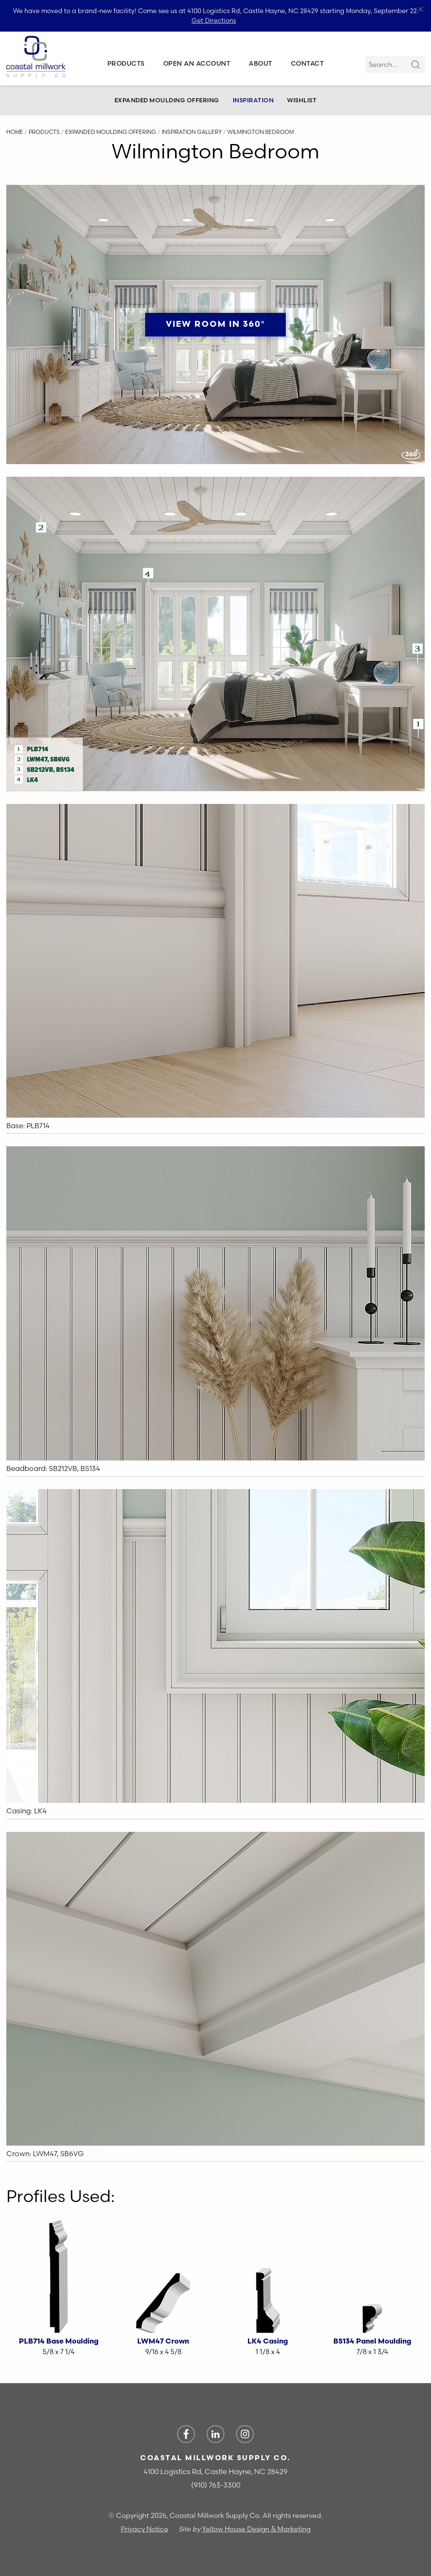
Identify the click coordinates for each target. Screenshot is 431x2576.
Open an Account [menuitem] (197, 63)
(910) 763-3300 (215, 2484)
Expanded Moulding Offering (166, 100)
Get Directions (214, 20)
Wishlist (302, 100)
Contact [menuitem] (307, 63)
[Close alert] (420, 9)
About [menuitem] (260, 63)
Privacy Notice (144, 2529)
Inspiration (253, 100)
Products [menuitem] (126, 63)
